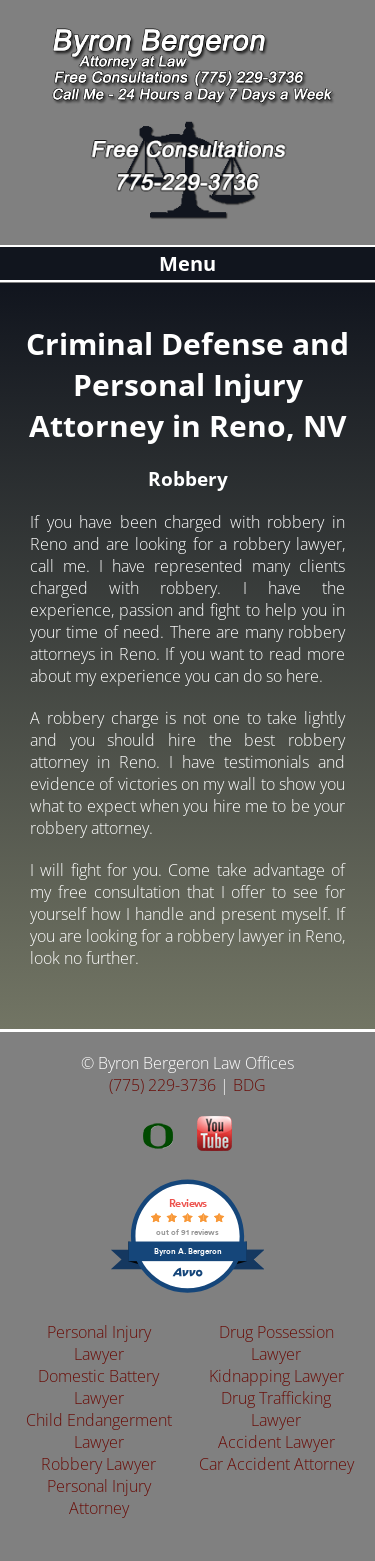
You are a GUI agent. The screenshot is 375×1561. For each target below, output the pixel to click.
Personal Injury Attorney (99, 1497)
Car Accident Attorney (276, 1464)
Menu (187, 263)
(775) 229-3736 (162, 1085)
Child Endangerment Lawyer (99, 1431)
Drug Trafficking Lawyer (276, 1409)
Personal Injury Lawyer (99, 1343)
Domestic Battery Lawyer (98, 1387)
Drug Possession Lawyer (276, 1343)
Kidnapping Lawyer (276, 1376)
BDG (249, 1085)
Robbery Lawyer (98, 1464)
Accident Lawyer (276, 1442)
